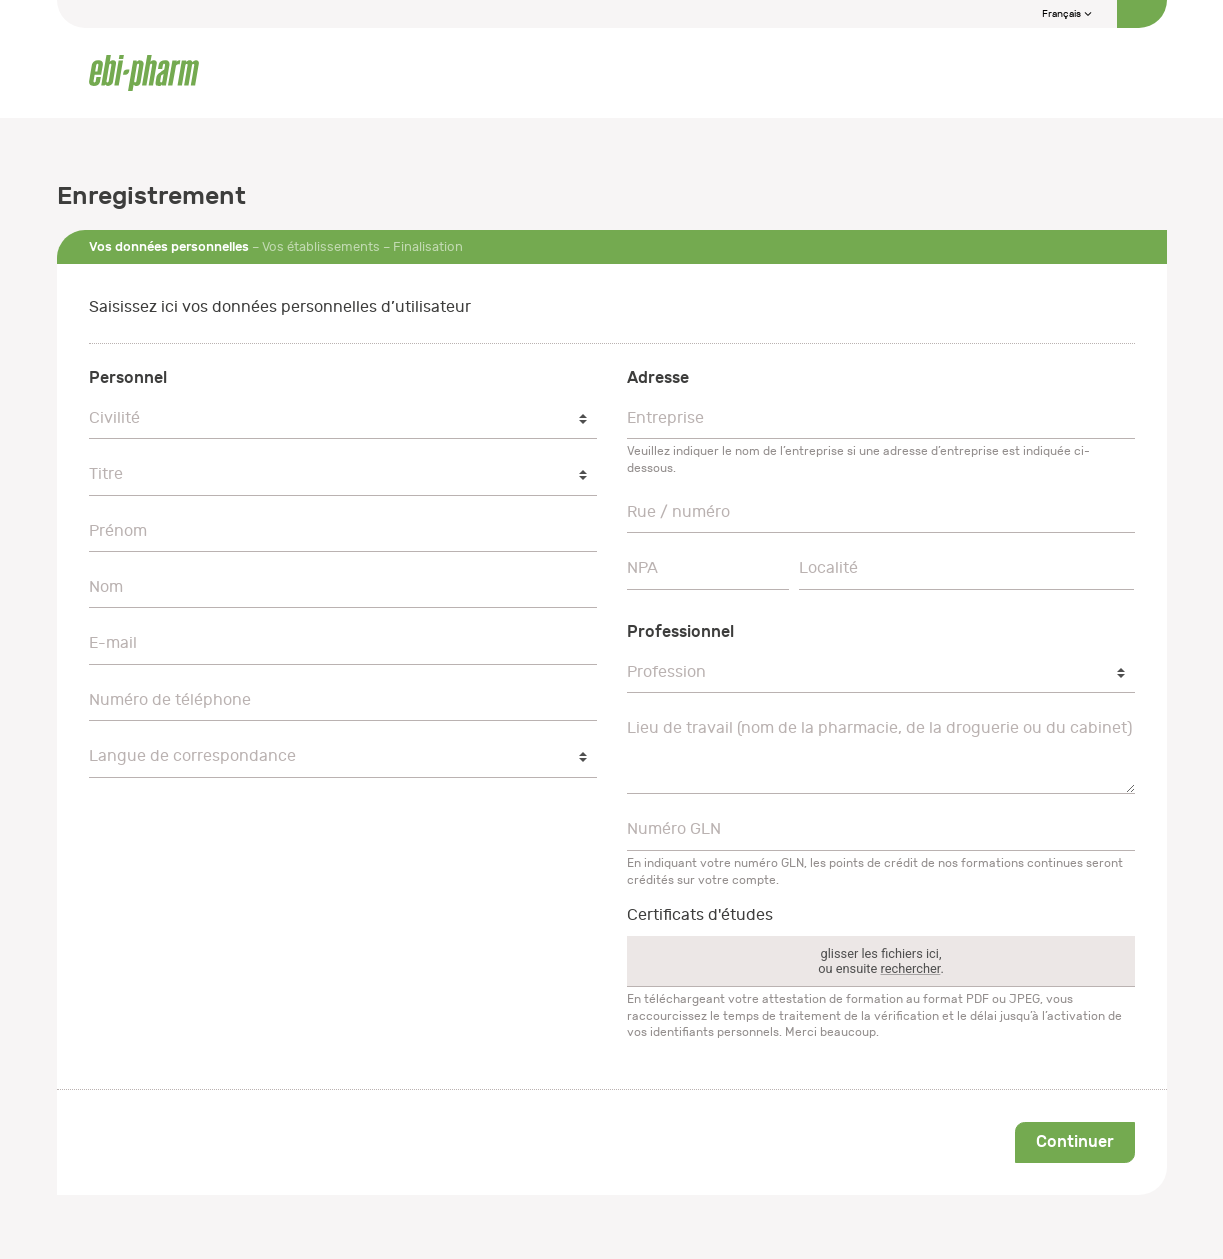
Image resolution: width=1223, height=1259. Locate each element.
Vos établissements (321, 246)
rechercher (910, 968)
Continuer (1075, 1141)
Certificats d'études (700, 915)
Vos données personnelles (169, 246)
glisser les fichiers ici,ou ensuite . (881, 961)
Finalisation (428, 246)
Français (1067, 14)
